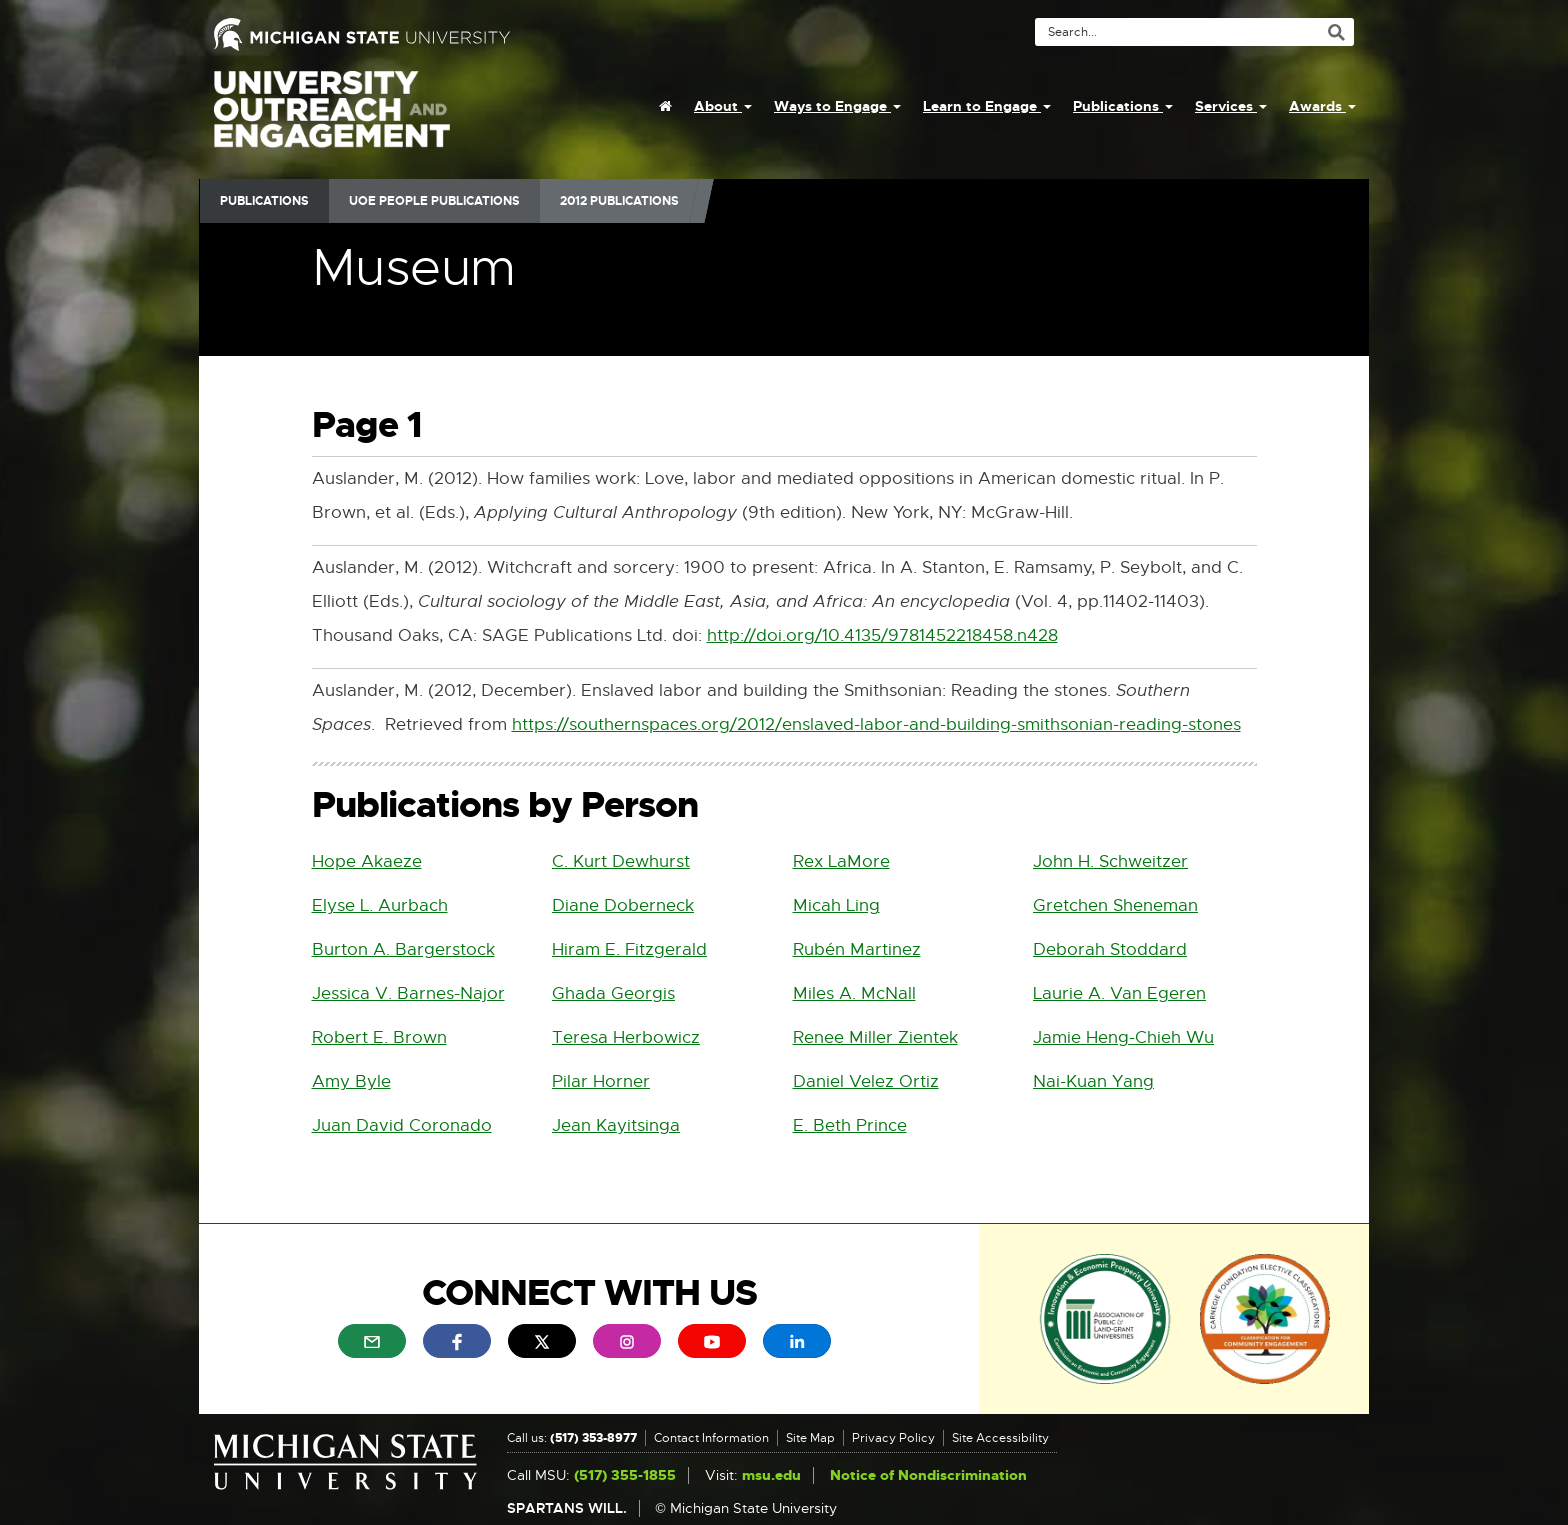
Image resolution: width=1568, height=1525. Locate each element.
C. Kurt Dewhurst (621, 861)
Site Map (810, 1438)
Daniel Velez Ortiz (866, 1081)
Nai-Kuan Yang (1093, 1081)
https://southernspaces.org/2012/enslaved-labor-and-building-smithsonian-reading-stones (876, 725)
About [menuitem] (723, 106)
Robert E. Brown (379, 1037)
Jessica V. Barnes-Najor (408, 993)
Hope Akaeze (367, 861)
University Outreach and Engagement (332, 120)
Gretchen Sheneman (1115, 905)
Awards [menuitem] (1322, 106)
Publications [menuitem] (1123, 106)
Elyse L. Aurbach (380, 905)
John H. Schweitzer (1110, 861)
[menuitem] (665, 106)
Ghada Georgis (613, 993)
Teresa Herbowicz (626, 1037)
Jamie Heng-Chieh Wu (1123, 1037)
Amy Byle (351, 1081)
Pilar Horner (601, 1081)
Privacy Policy (893, 1438)
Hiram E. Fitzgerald (629, 949)
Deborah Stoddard (1110, 949)
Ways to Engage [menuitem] (837, 106)
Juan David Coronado (402, 1125)
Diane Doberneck (623, 905)
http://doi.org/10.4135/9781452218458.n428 (882, 636)
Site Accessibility (1000, 1438)
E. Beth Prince (850, 1125)
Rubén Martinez (857, 949)
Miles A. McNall (854, 993)
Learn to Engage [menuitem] (987, 106)
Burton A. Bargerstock (403, 949)
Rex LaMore (841, 861)
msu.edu (771, 1475)
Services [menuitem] (1231, 106)
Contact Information (711, 1438)
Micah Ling (836, 905)
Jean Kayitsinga (616, 1125)
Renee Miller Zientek (875, 1037)
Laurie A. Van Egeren (1119, 993)
